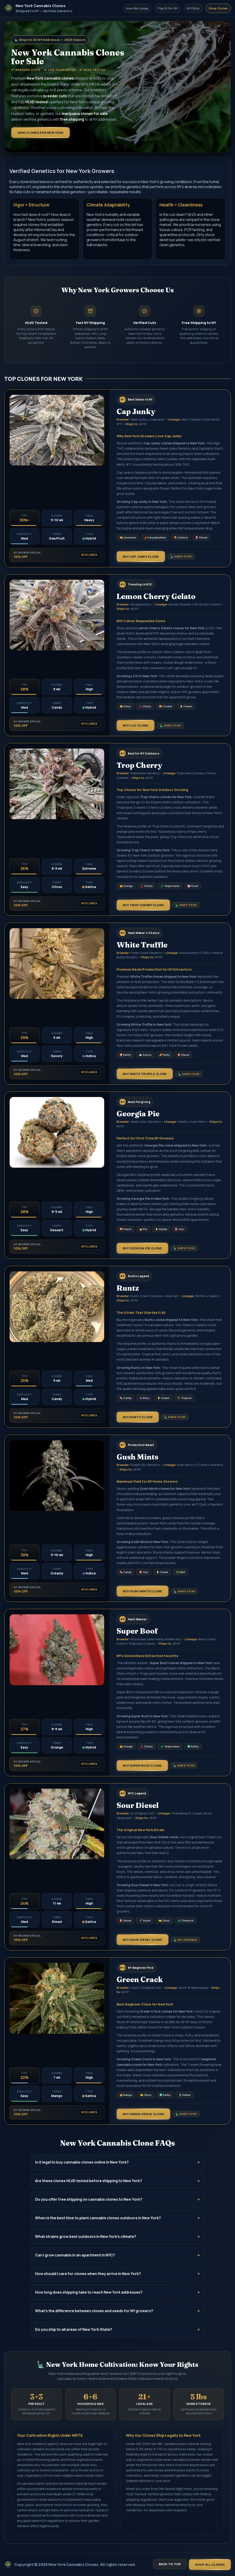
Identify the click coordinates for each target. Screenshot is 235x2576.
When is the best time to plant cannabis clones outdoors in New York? (98, 2217)
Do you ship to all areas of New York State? (73, 2329)
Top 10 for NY (167, 8)
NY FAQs (193, 8)
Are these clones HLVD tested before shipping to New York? (88, 2180)
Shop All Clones (210, 2564)
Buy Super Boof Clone (142, 1765)
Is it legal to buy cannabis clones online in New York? (82, 2162)
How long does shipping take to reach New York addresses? (89, 2292)
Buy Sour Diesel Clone (142, 1940)
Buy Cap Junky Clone (141, 556)
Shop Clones (218, 8)
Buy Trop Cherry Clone (143, 905)
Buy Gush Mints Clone (142, 1591)
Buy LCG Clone (135, 725)
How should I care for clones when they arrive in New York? (88, 2273)
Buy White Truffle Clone (145, 1074)
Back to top (170, 2564)
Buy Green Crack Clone (143, 2114)
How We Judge (137, 8)
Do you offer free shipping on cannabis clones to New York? (88, 2199)
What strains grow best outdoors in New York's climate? (85, 2236)
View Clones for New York (40, 133)
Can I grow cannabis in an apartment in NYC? (75, 2255)
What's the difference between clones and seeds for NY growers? (94, 2310)
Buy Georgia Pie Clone (142, 1248)
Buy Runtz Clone (138, 1417)
